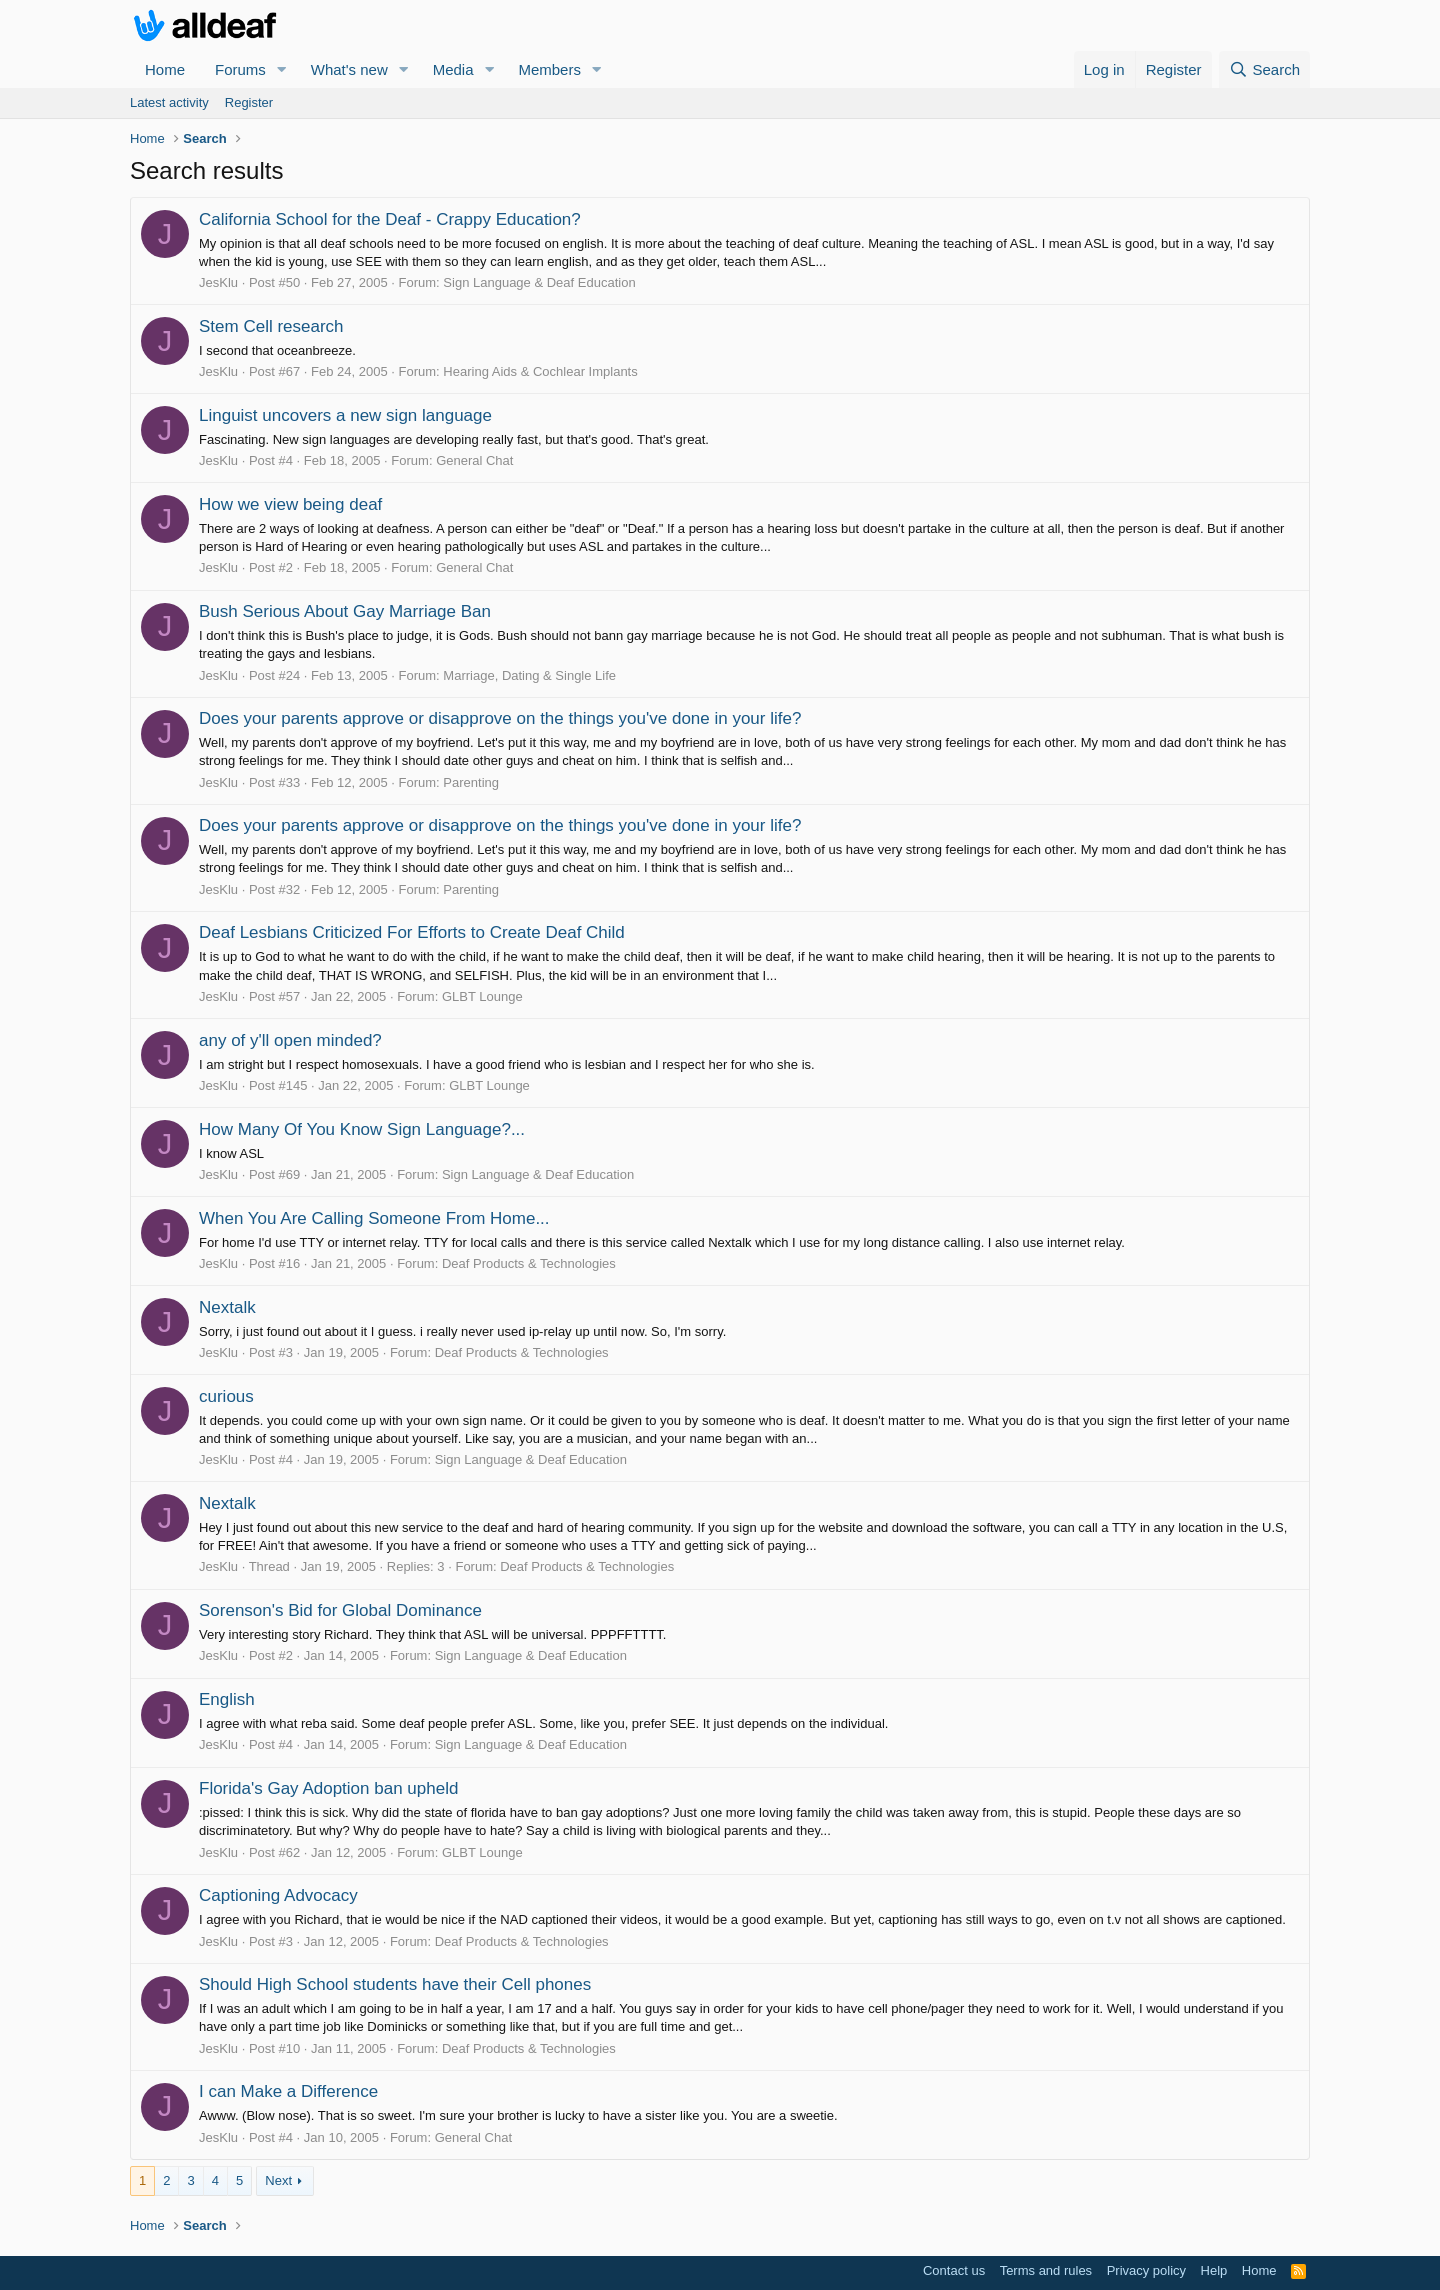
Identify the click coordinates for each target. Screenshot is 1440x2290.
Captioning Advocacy (278, 1895)
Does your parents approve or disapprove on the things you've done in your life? (500, 718)
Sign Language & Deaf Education (539, 282)
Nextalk (227, 1307)
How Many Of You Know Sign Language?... (362, 1129)
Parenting (471, 782)
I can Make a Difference (288, 2091)
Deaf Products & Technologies (529, 1263)
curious (226, 1396)
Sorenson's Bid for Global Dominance (340, 1610)
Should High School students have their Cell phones (395, 1984)
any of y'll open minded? (290, 1040)
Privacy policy (1146, 2270)
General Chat (474, 460)
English (227, 1699)
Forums (240, 69)
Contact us (954, 2270)
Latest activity (169, 102)
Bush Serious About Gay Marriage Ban (345, 611)
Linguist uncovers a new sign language (345, 415)
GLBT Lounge (482, 996)
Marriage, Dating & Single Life (529, 675)
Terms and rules (1046, 2270)
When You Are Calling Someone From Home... (374, 1218)
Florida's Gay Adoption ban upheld (328, 1788)
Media (453, 69)
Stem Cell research (271, 326)
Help (1214, 2270)
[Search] (1264, 69)
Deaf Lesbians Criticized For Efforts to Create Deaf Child (412, 932)
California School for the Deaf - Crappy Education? (390, 219)
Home (165, 69)
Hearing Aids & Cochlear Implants (540, 371)
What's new (349, 69)
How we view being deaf (290, 504)
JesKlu (218, 282)
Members (549, 69)
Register (249, 102)
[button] (282, 69)
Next (278, 2180)
